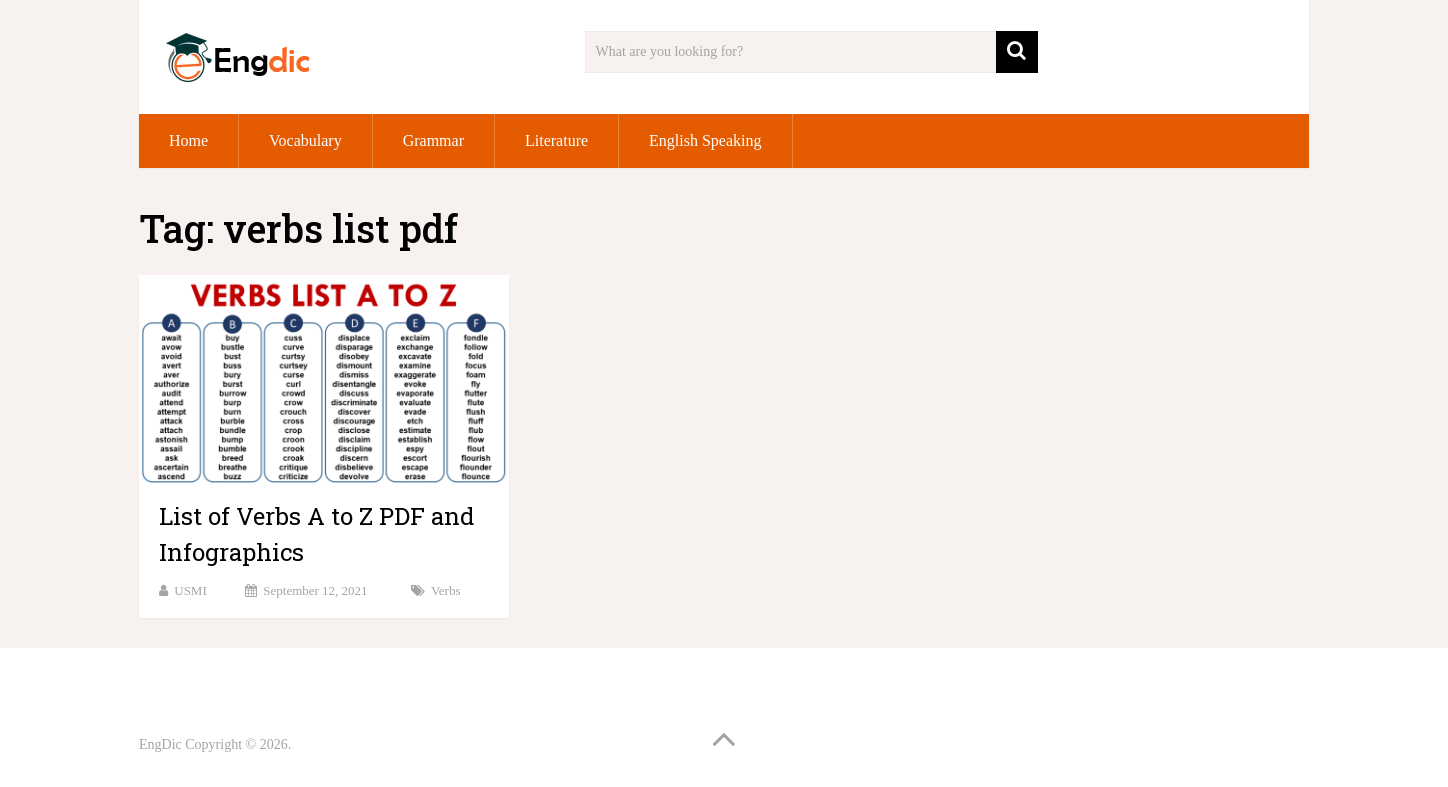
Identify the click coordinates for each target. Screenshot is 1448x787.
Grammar (433, 140)
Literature (556, 140)
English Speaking (705, 140)
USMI (190, 590)
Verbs (446, 590)
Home (188, 140)
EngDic (160, 744)
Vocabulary (305, 140)
